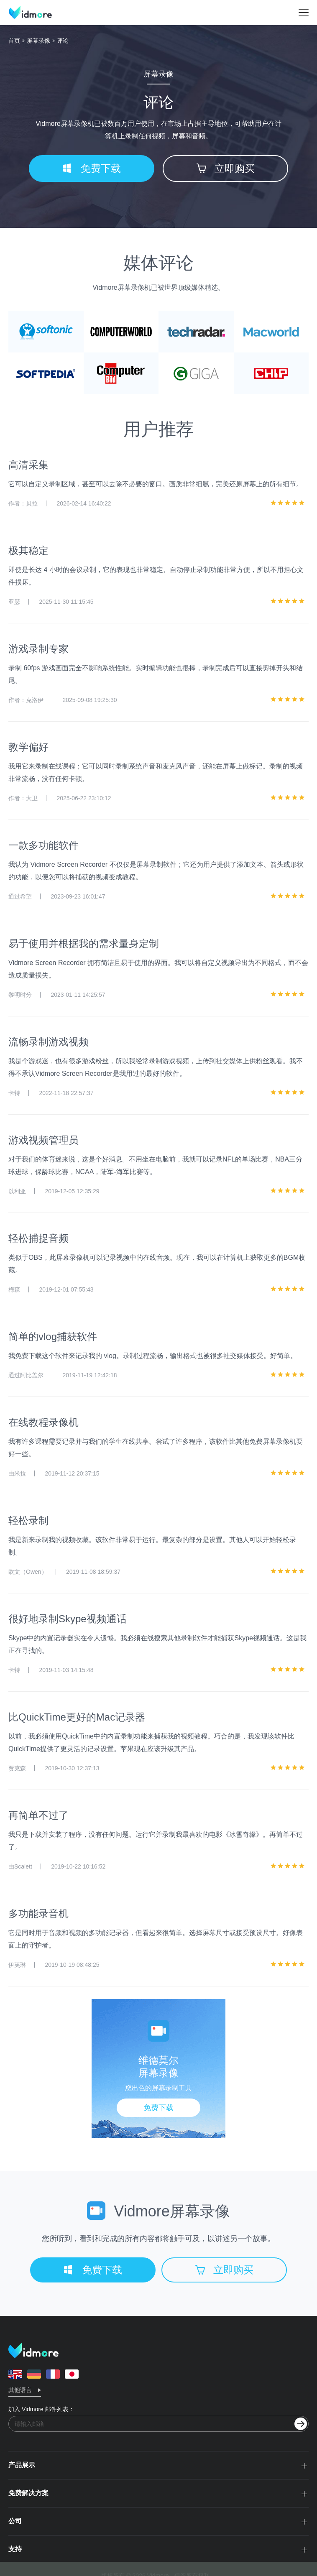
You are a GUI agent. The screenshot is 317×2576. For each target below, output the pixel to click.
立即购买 (226, 168)
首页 (14, 40)
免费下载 (92, 168)
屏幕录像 (38, 40)
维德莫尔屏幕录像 (158, 2066)
